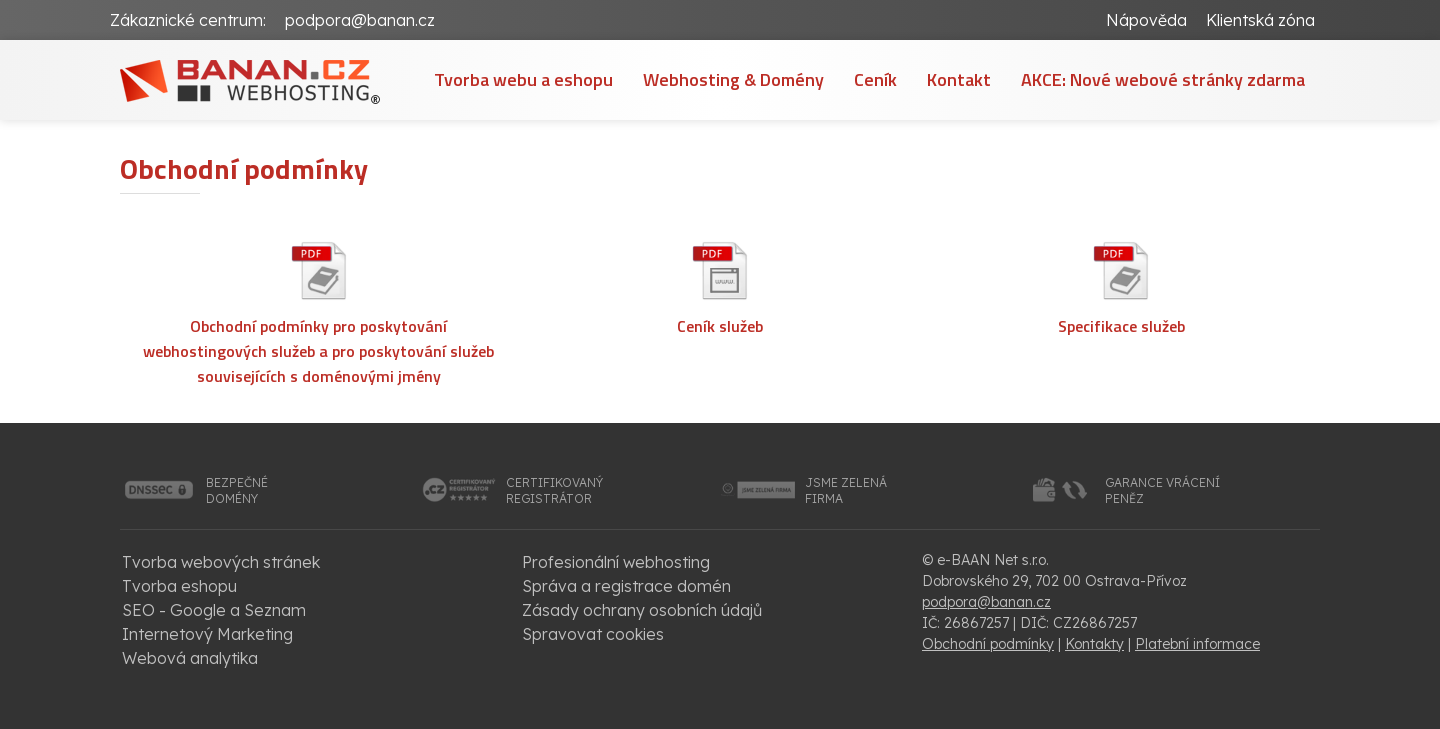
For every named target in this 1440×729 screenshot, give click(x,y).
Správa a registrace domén (626, 586)
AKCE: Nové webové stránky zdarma (1163, 79)
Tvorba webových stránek (221, 562)
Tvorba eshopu (179, 586)
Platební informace (1197, 644)
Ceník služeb (720, 326)
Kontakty (1094, 644)
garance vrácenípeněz (1162, 490)
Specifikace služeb (1121, 326)
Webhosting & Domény (733, 79)
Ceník (875, 79)
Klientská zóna (1260, 20)
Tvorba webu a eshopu (523, 79)
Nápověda (1146, 20)
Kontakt (959, 79)
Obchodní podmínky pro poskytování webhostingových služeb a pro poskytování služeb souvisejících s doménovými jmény (318, 351)
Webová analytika (190, 658)
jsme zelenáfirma (846, 490)
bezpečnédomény (237, 490)
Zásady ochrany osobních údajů (642, 610)
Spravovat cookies (593, 634)
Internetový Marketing (207, 634)
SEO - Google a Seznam (214, 610)
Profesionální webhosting (616, 562)
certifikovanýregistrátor (554, 490)
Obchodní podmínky (988, 644)
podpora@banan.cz (360, 20)
